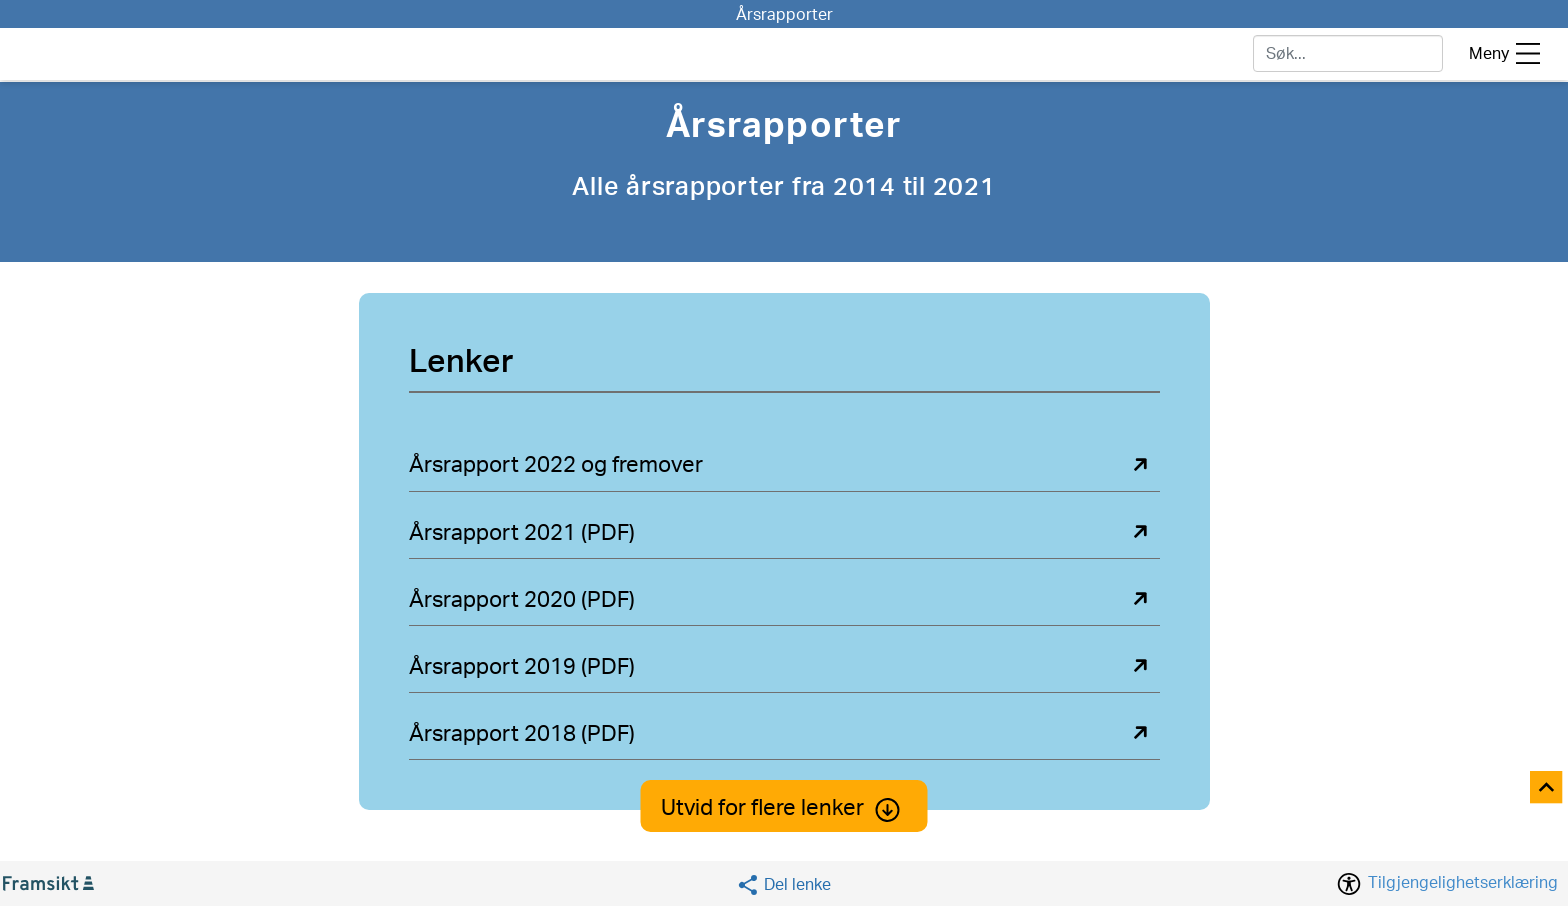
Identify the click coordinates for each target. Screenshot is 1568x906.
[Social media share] (783, 884)
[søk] (1348, 53)
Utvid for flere (784, 808)
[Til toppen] (1547, 788)
